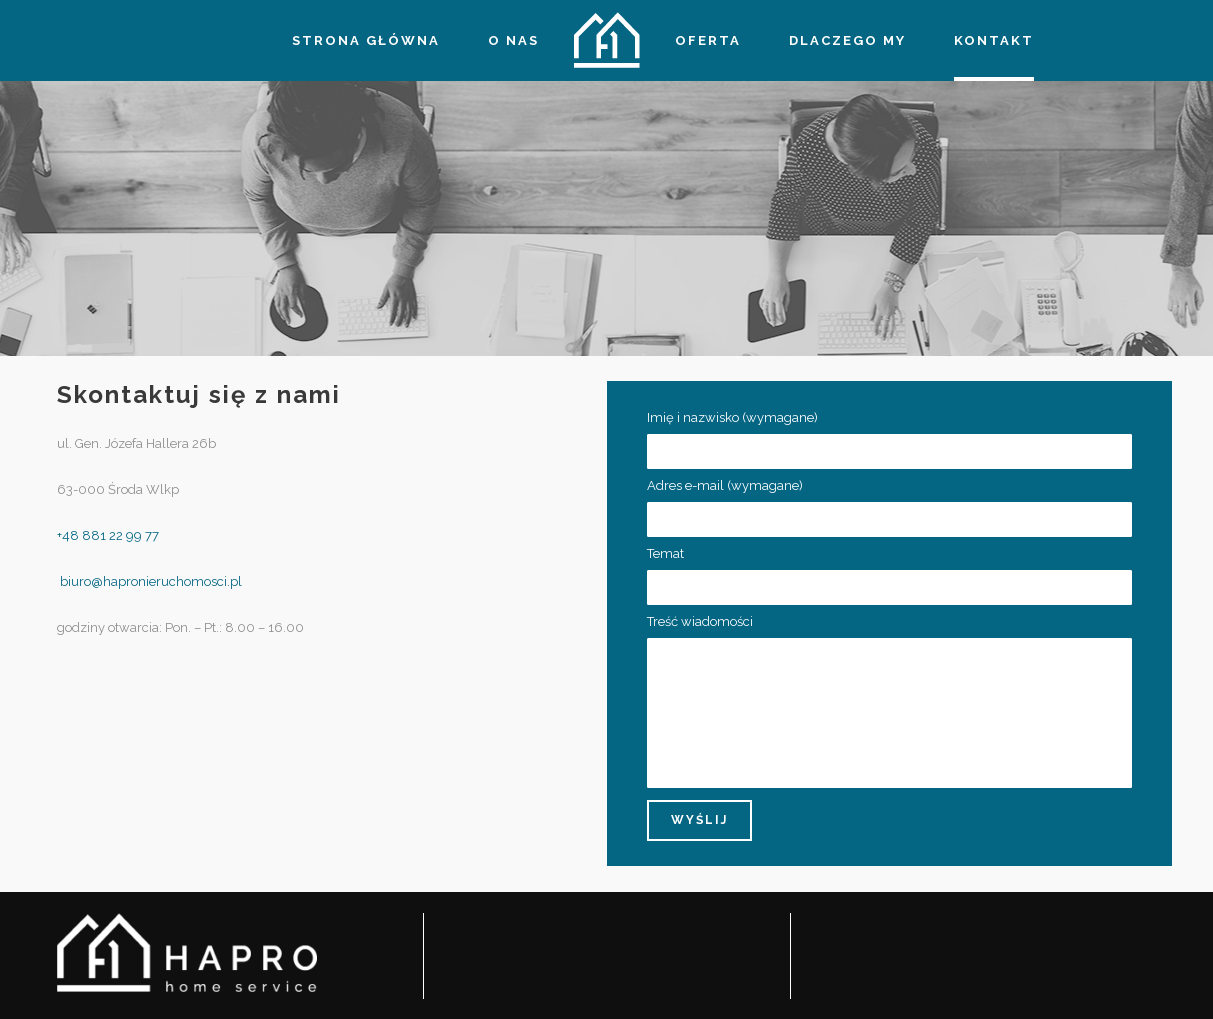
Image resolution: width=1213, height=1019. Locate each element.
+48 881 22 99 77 (108, 535)
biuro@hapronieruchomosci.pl (149, 581)
